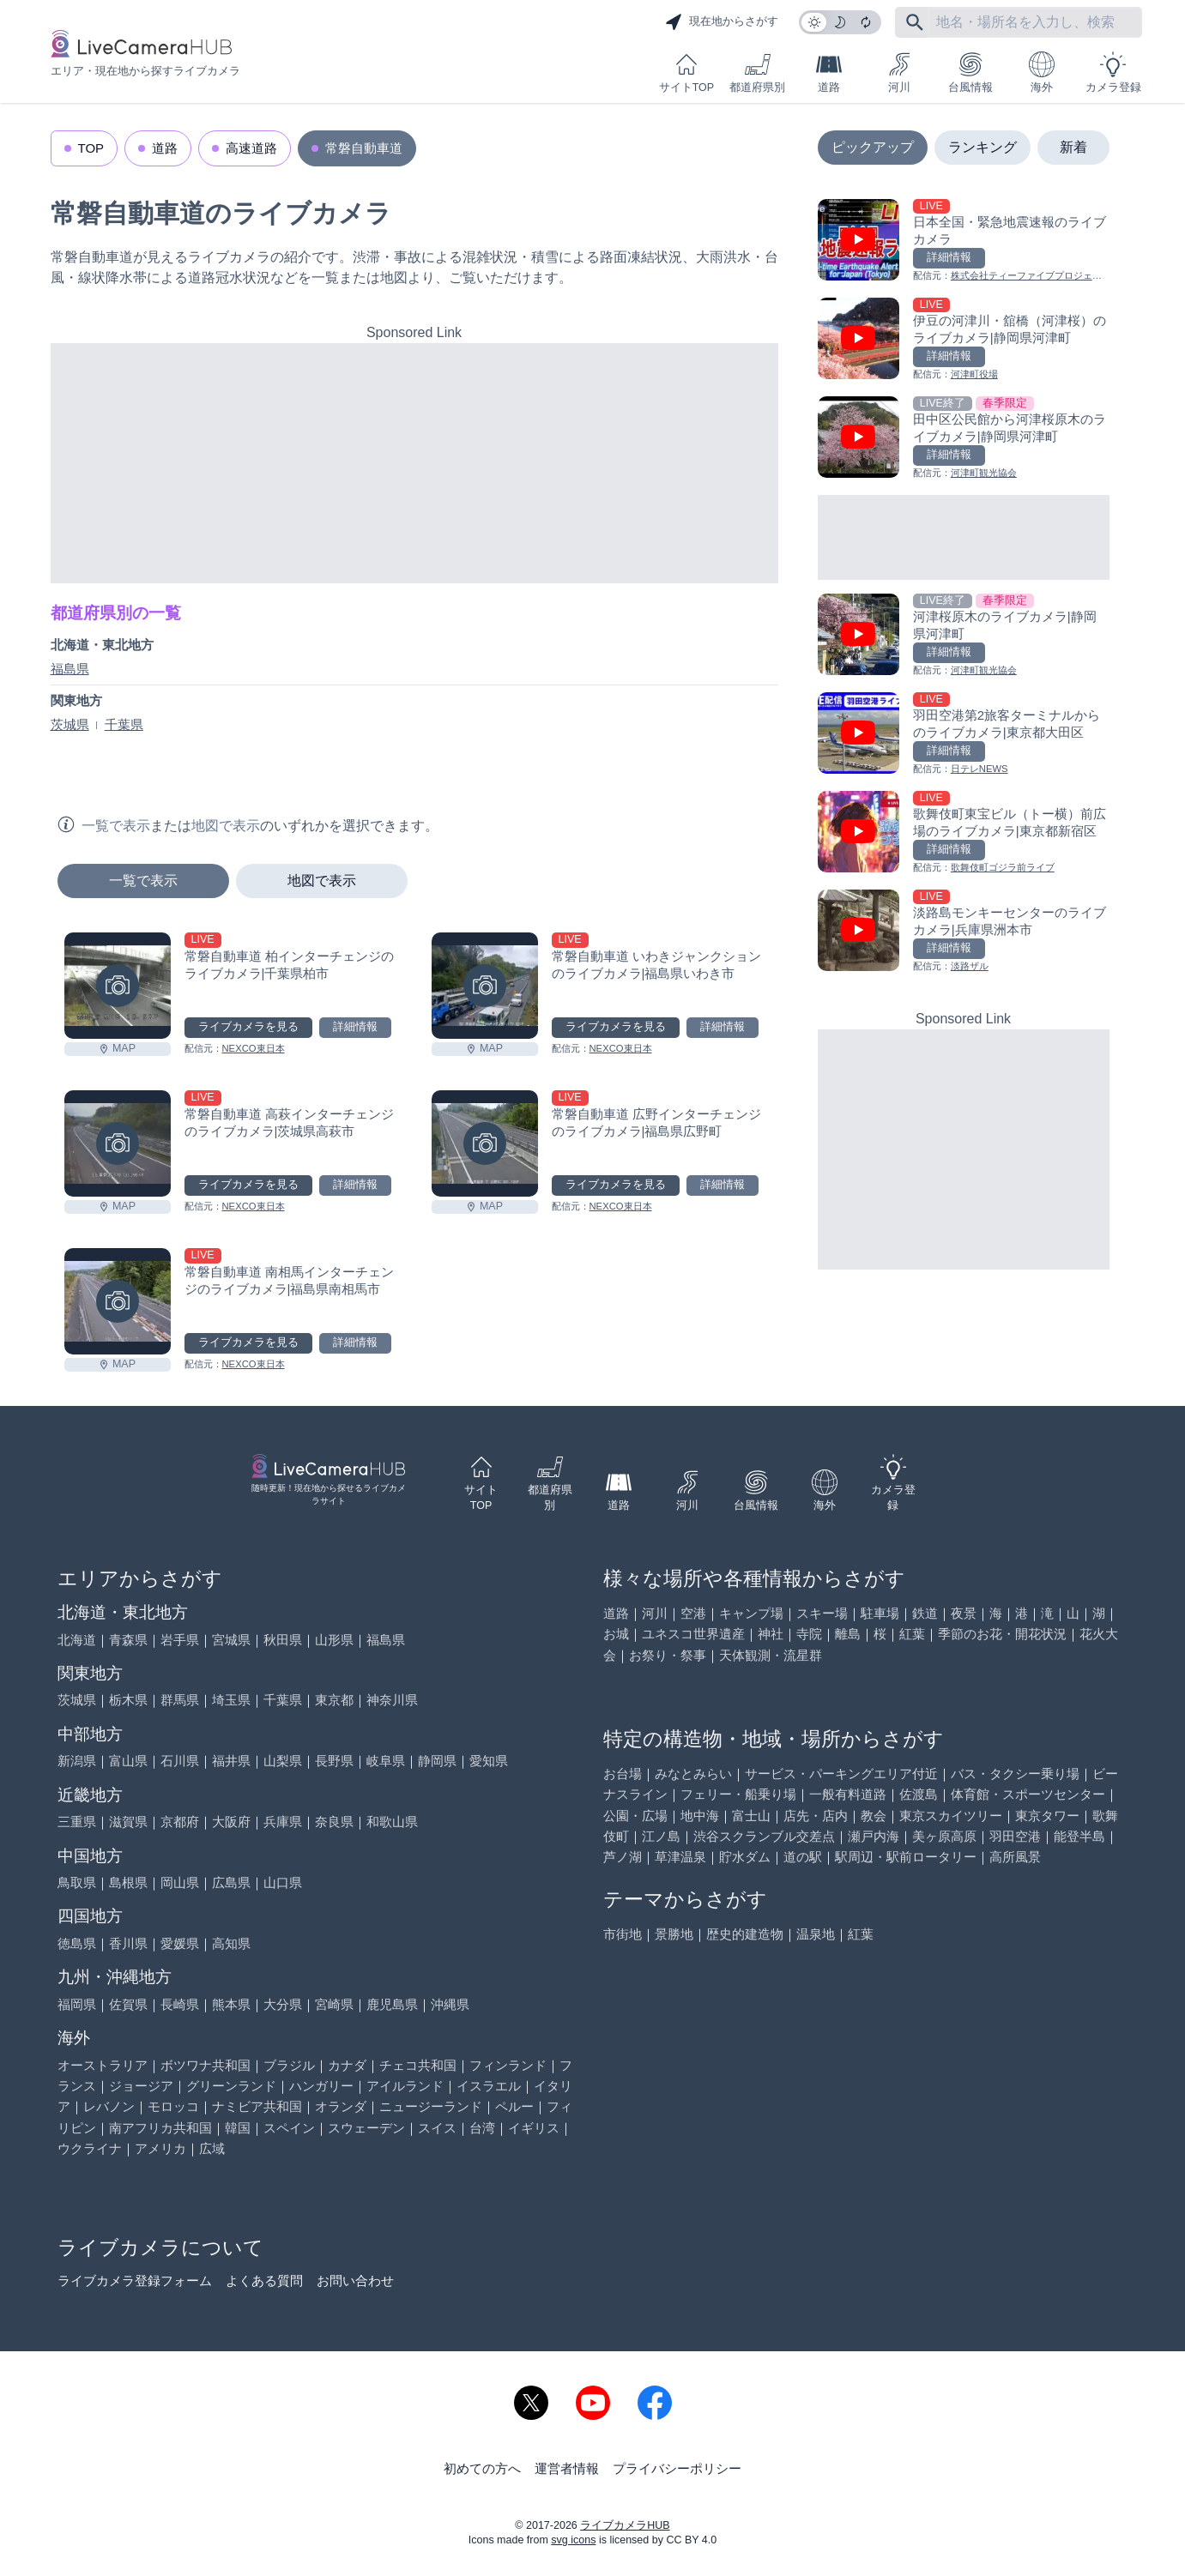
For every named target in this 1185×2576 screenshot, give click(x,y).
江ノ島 (661, 1836)
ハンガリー (321, 2085)
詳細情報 (355, 1027)
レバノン (109, 2106)
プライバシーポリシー (677, 2468)
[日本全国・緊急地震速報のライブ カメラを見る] (963, 241)
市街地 (622, 1934)
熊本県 (231, 2004)
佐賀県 (128, 2004)
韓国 (238, 2128)
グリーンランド (231, 2085)
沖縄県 (450, 2004)
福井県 (231, 1760)
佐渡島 (918, 1794)
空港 (693, 1613)
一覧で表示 (143, 880)
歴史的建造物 (744, 1934)
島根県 (128, 1882)
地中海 (699, 1815)
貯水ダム (745, 1856)
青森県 (128, 1639)
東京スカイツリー (950, 1815)
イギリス (533, 2128)
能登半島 (1079, 1836)
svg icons (573, 2540)
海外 (1042, 72)
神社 (770, 1633)
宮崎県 (334, 2004)
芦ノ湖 (622, 1856)
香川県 (128, 1943)
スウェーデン (366, 2128)
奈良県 (334, 1821)
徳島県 (76, 1943)
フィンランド (508, 2065)
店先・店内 (815, 1815)
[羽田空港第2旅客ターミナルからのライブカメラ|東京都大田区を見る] (963, 734)
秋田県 (282, 1639)
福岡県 (76, 2004)
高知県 (231, 1943)
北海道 (76, 1639)
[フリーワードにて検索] (915, 22)
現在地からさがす (721, 22)
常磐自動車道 (363, 148)
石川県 (179, 1760)
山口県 (282, 1882)
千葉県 (124, 724)
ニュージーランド (430, 2106)
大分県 (282, 2004)
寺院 (809, 1633)
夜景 (963, 1613)
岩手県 (179, 1639)
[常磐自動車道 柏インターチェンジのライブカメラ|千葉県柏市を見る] (117, 985)
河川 (899, 72)
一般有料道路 (847, 1794)
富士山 (751, 1815)
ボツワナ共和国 (205, 2065)
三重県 (76, 1821)
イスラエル (488, 2085)
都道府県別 (757, 72)
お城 (616, 1633)
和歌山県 (392, 1821)
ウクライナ (89, 2148)
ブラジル (289, 2065)
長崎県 (179, 2004)
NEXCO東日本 (253, 1048)
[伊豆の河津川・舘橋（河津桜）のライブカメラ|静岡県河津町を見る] (963, 340)
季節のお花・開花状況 (1002, 1633)
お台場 (622, 1773)
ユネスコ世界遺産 (693, 1633)
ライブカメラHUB (624, 2525)
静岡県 (437, 1760)
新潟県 (76, 1760)
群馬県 (179, 1699)
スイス (437, 2128)
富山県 (128, 1760)
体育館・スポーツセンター (1028, 1794)
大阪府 (231, 1821)
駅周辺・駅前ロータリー (905, 1856)
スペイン (289, 2128)
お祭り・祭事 (667, 1655)
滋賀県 (128, 1821)
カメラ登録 (1113, 72)
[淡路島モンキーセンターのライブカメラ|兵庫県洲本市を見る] (963, 932)
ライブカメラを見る (248, 1027)
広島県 (231, 1882)
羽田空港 (1015, 1836)
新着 (1073, 147)
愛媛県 (179, 1943)
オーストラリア (102, 2065)
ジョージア (141, 2085)
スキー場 (822, 1613)
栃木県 (128, 1699)
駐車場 (880, 1613)
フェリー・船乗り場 (738, 1794)
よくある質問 (264, 2280)
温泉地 (815, 1934)
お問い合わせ (355, 2280)
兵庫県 (282, 1821)
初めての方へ (482, 2468)
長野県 (334, 1760)
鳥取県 (76, 1882)
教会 (873, 1815)
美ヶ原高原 (944, 1836)
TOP (91, 148)
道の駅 (802, 1856)
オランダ (340, 2106)
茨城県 (70, 724)
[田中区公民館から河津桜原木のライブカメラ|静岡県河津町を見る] (963, 438)
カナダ (347, 2065)
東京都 (334, 1699)
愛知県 (488, 1760)
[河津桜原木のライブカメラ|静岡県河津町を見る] (963, 636)
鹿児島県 (392, 2004)
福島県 (70, 668)
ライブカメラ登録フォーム (134, 2280)
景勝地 (674, 1934)
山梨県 (282, 1760)
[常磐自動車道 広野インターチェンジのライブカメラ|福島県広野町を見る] (485, 1143)
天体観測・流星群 (770, 1655)
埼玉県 (231, 1699)
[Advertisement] (414, 463)
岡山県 (179, 1882)
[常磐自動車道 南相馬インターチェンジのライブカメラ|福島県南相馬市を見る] (117, 1301)
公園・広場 (635, 1815)
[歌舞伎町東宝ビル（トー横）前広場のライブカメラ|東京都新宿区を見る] (963, 833)
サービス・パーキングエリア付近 (841, 1773)
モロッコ (173, 2106)
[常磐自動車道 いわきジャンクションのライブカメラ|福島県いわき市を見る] (485, 985)
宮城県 (231, 1639)
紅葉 (912, 1633)
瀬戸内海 (873, 1836)
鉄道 (925, 1613)
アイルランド (405, 2085)
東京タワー (1047, 1815)
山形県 (334, 1639)
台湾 (482, 2128)
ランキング (982, 147)
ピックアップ (872, 147)
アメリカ (160, 2148)
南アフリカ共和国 (160, 2128)
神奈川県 (392, 1699)
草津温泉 (680, 1856)
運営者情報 (567, 2468)
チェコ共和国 (417, 2065)
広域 (212, 2148)
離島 (848, 1633)
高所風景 (1015, 1856)
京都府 (179, 1821)
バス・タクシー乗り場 (1015, 1773)
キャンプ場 (751, 1613)
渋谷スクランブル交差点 (764, 1836)
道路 (829, 72)
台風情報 (970, 72)
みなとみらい (693, 1773)
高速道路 (251, 148)
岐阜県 (385, 1760)
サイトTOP (686, 72)
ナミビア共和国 (257, 2106)
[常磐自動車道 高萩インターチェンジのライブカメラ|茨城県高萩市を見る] (117, 1143)
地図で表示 (321, 880)
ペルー (514, 2106)
